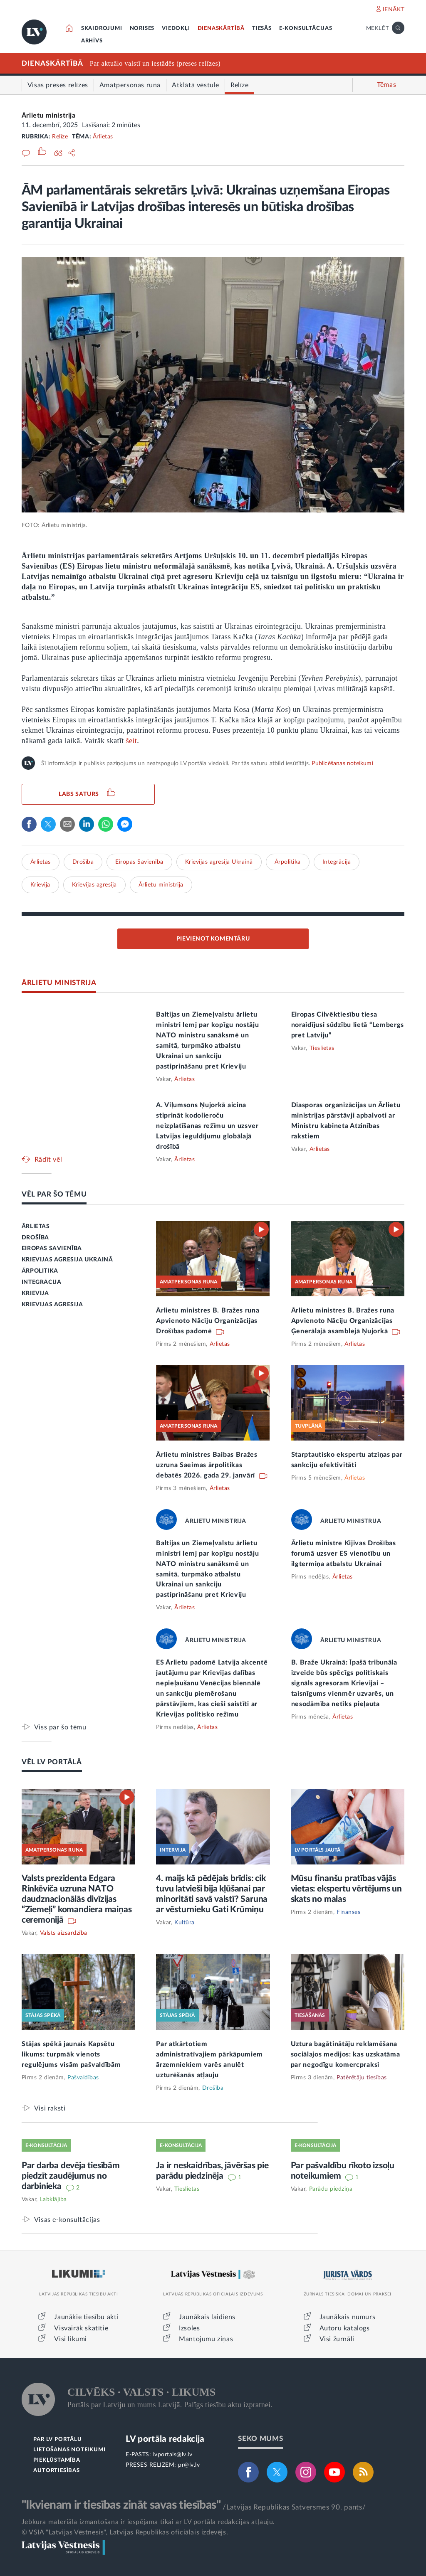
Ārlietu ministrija (49, 115)
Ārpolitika (288, 862)
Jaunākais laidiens (207, 2317)
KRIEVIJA (35, 1293)
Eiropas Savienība (139, 862)
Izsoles (189, 2328)
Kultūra (184, 1923)
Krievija (40, 885)
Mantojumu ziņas (206, 2339)
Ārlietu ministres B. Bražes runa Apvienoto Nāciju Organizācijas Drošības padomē (207, 1321)
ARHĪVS (92, 41)
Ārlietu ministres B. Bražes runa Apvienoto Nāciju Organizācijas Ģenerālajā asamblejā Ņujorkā (342, 1321)
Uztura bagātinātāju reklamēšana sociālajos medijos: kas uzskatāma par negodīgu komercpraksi (345, 2054)
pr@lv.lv (189, 2465)
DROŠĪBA (35, 1238)
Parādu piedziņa (331, 2189)
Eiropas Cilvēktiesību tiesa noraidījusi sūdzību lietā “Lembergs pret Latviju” (347, 1025)
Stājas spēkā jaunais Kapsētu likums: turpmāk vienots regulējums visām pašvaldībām (71, 2054)
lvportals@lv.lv (173, 2455)
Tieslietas (322, 1048)
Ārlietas (103, 137)
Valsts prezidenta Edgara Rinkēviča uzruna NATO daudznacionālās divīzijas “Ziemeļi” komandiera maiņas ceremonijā (77, 1899)
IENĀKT (394, 9)
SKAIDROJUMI (101, 28)
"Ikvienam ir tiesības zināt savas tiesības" (121, 2505)
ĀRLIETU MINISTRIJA (59, 982)
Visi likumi (70, 2339)
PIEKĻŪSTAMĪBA (56, 2460)
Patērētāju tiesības (362, 2078)
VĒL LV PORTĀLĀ (52, 1762)
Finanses (348, 1912)
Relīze (60, 137)
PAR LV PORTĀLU (57, 2439)
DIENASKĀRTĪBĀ (221, 28)
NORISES (142, 28)
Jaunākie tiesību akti (86, 2317)
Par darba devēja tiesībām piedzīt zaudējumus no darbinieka (71, 2176)
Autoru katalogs (345, 2328)
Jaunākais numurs (348, 2317)
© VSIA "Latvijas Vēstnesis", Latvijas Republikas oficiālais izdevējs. (125, 2532)
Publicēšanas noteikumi (342, 763)
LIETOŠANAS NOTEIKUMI (69, 2450)
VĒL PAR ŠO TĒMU (54, 1194)
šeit (131, 740)
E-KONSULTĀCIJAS (305, 28)
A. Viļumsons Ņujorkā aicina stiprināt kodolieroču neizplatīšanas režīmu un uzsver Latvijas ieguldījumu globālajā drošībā (207, 1126)
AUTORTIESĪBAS (56, 2470)
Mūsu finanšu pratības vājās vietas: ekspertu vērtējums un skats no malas (346, 1889)
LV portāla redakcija (165, 2439)
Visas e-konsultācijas (67, 2219)
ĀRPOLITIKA (40, 1271)
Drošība (83, 862)
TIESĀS (262, 28)
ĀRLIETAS (36, 1226)
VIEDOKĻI (176, 28)
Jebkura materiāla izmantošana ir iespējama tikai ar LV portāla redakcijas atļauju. (148, 2522)
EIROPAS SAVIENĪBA (52, 1248)
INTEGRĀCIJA (42, 1282)
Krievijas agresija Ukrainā (219, 862)
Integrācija (336, 862)
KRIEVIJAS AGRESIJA (52, 1305)
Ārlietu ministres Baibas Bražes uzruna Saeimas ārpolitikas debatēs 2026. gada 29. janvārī (207, 1465)
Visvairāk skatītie (81, 2328)
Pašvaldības (83, 2078)
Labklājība (53, 2199)
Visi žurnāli (337, 2339)
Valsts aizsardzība (63, 1933)
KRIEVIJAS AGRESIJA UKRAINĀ (67, 1260)
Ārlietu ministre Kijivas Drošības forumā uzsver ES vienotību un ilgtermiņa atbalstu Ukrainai (343, 1553)
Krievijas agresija (94, 885)
